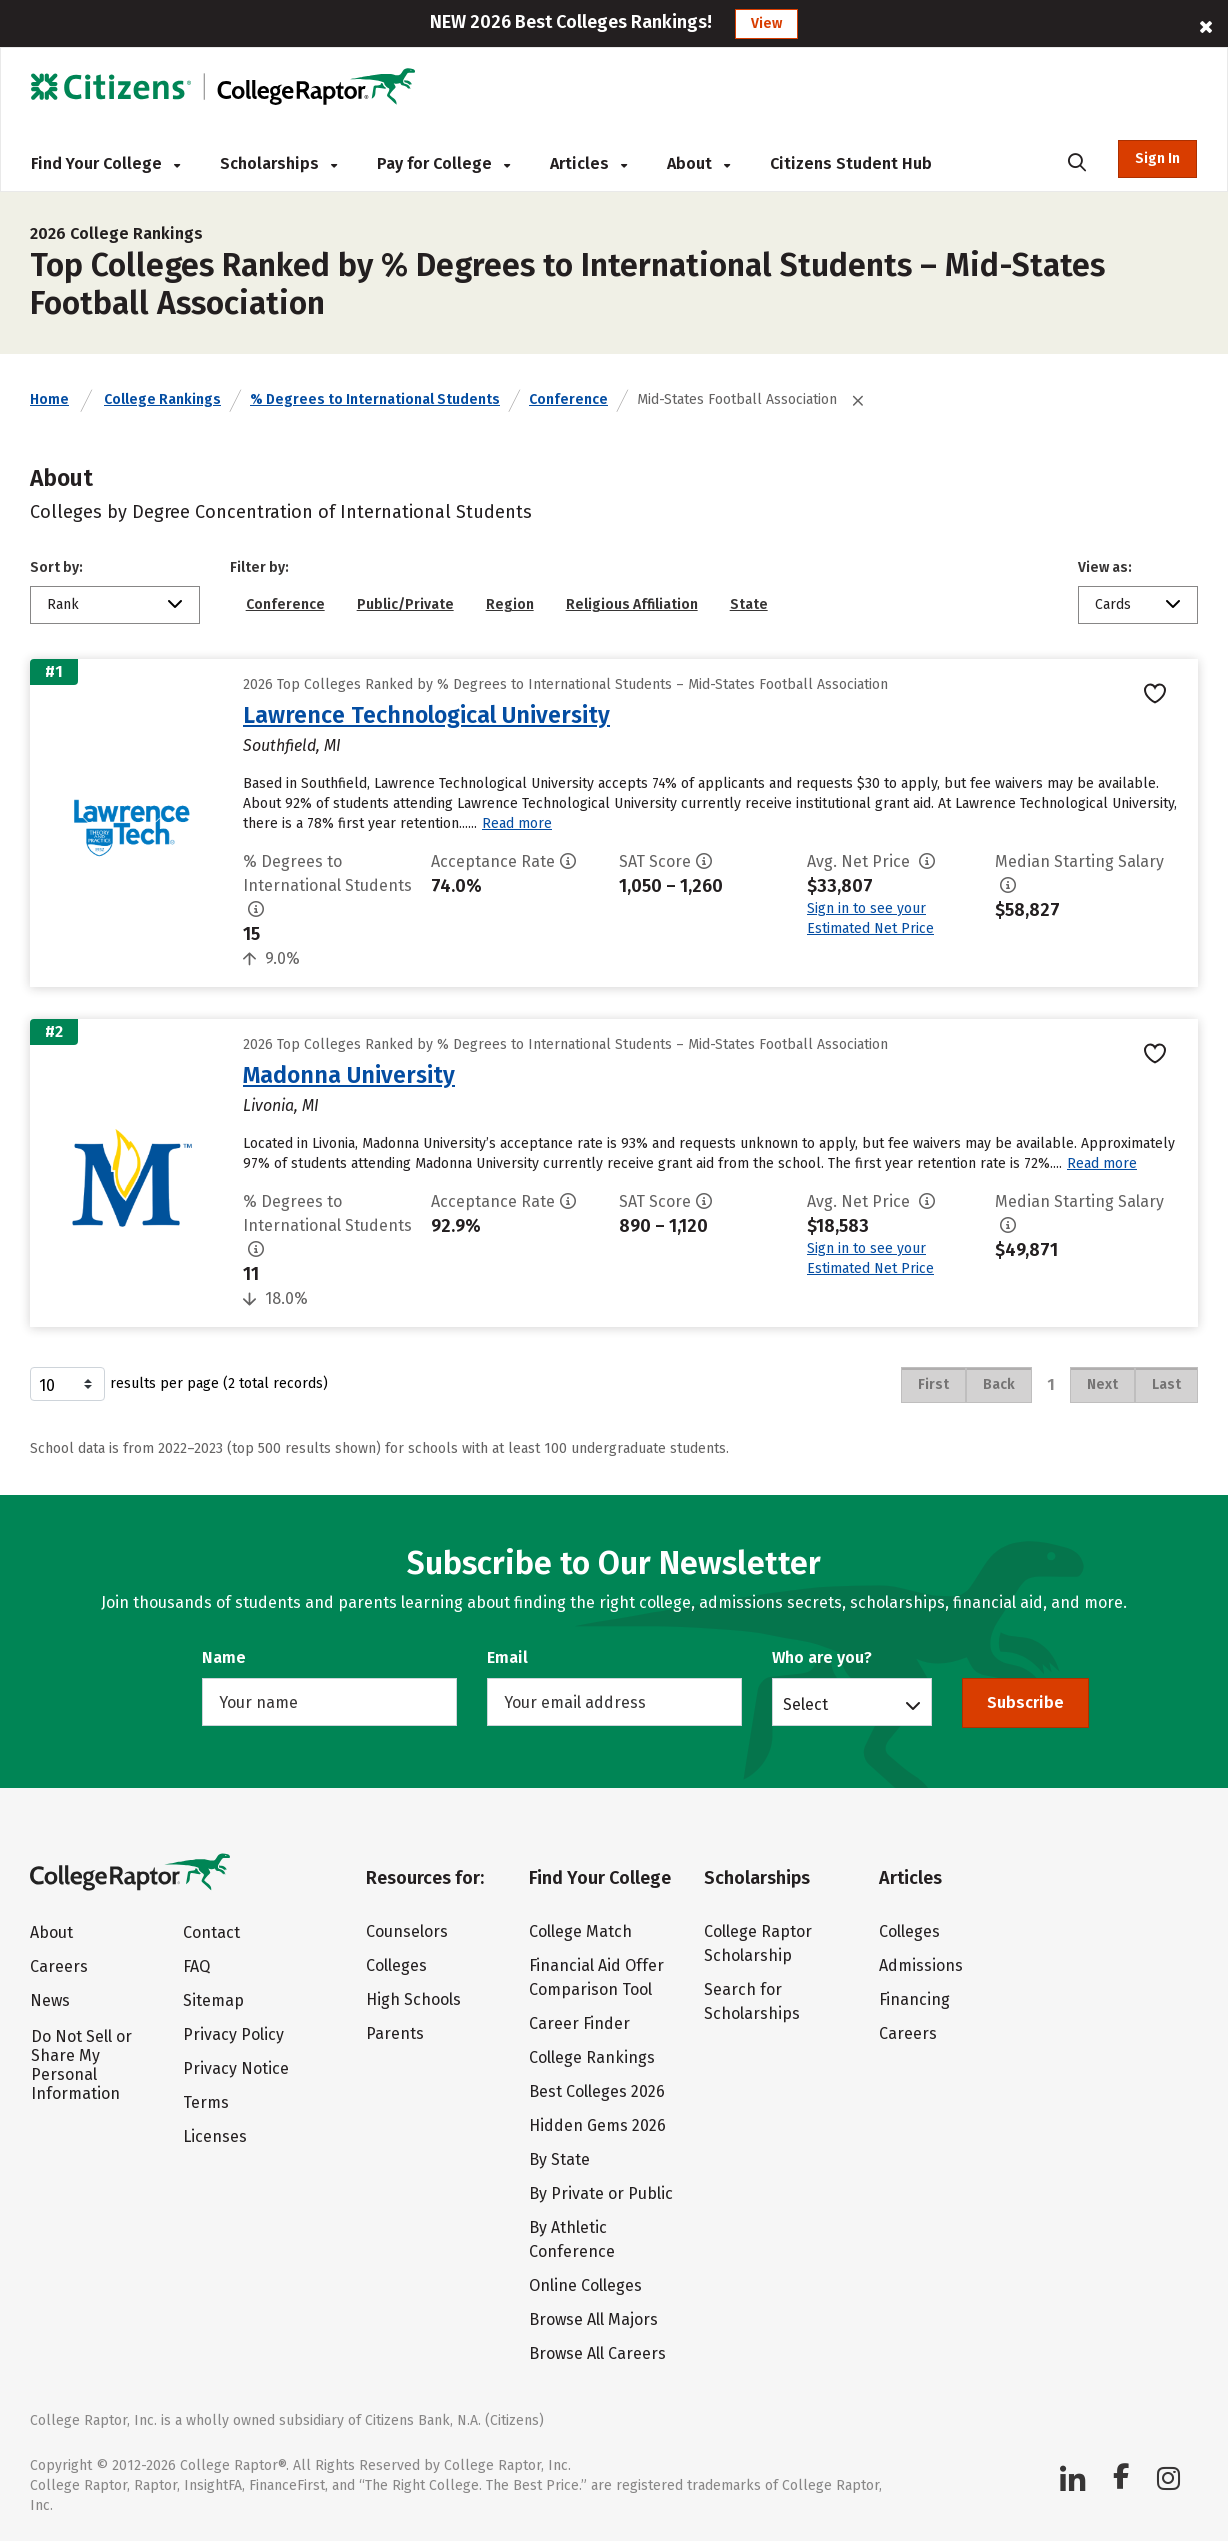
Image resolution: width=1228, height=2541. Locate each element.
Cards (1113, 604)
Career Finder (579, 2023)
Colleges (396, 1965)
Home (49, 399)
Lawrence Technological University (426, 715)
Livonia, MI (281, 1105)
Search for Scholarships (752, 2001)
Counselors (407, 1931)
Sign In (1157, 158)
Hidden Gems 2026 (597, 2125)
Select (805, 1704)
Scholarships (278, 163)
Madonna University (349, 1075)
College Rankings (162, 399)
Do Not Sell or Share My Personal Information (81, 2065)
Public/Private (405, 604)
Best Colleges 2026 (597, 2091)
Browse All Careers (597, 2353)
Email (507, 1657)
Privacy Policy (233, 2034)
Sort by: (56, 567)
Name (224, 1657)
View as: (1105, 567)
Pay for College (443, 163)
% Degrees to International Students (375, 399)
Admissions (921, 1965)
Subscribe (1025, 1702)
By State (559, 2159)
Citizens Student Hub (851, 163)
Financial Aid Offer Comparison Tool (596, 1977)
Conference (568, 399)
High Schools (413, 1999)
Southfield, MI (292, 745)
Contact (211, 1932)
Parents (395, 2033)
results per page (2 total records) (179, 1384)
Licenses (215, 2136)
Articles (588, 163)
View (766, 23)
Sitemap (213, 2000)
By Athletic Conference (572, 2239)
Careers (59, 1966)
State (749, 604)
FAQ (196, 1966)
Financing (914, 1999)
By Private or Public (601, 2193)
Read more (517, 823)
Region (510, 604)
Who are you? (822, 1657)
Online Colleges (585, 2285)
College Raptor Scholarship (758, 1943)
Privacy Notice (236, 2068)
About (698, 163)
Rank (63, 604)
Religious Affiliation (632, 604)
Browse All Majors (593, 2319)
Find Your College (105, 163)
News (50, 2000)
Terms (206, 2102)
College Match (580, 1931)
